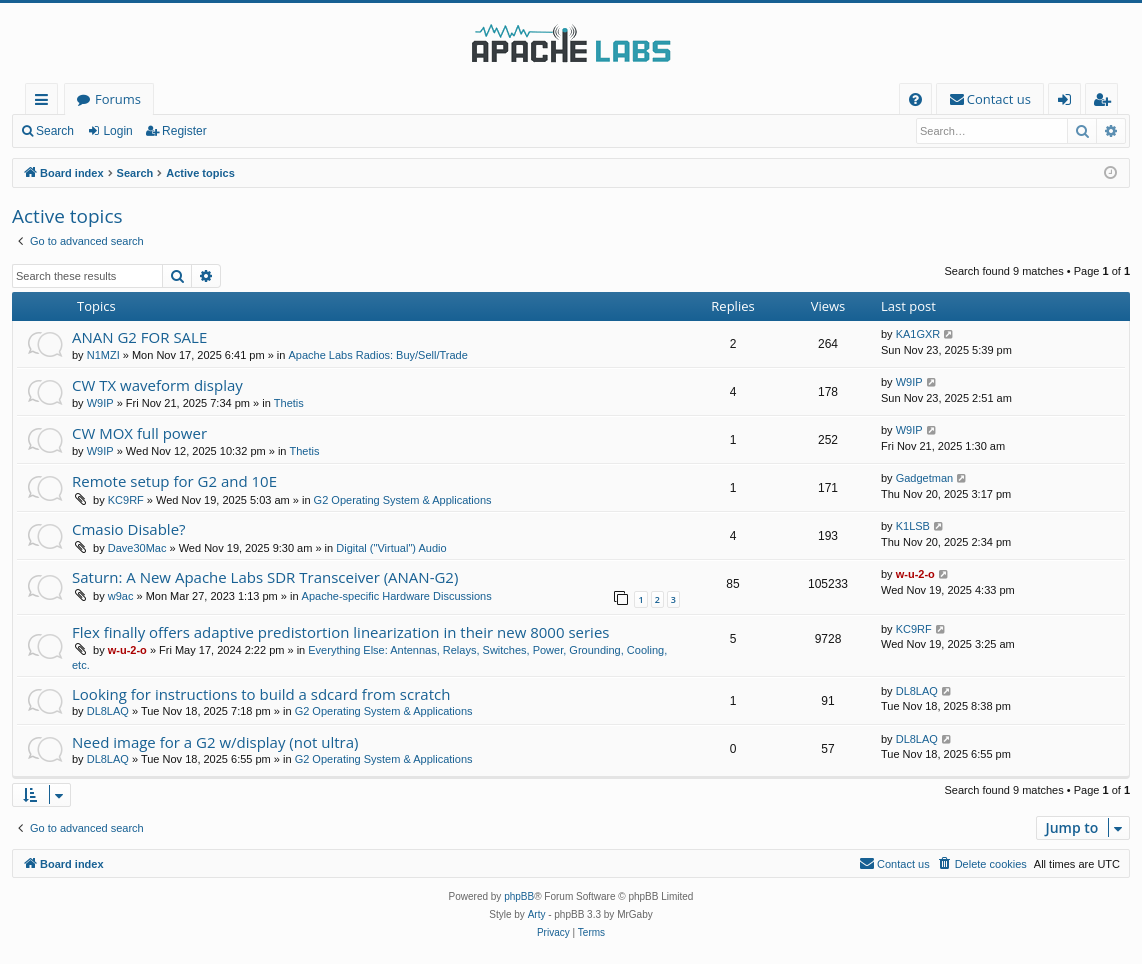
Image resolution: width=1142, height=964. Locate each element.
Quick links (45, 102)
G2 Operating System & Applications (403, 500)
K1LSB (913, 526)
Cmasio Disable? (129, 529)
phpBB (519, 896)
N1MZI (103, 355)
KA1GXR (918, 334)
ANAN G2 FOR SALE (139, 337)
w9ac (121, 596)
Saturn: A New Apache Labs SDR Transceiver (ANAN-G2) (265, 577)
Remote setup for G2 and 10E (174, 481)
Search (55, 131)
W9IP (100, 403)
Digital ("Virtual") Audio (391, 548)
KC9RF (126, 500)
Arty (537, 914)
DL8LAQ (108, 711)
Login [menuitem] (1068, 102)
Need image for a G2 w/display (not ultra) (215, 742)
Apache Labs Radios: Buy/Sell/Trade (377, 355)
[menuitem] (915, 99)
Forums (118, 99)
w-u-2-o (915, 574)
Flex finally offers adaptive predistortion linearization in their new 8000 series (340, 632)
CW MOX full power (139, 433)
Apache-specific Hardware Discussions (397, 596)
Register (184, 131)
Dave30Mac (137, 548)
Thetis (289, 403)
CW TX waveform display (157, 385)
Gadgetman (924, 478)
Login (117, 131)
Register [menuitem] (1106, 102)
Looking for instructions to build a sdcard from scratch (261, 694)
